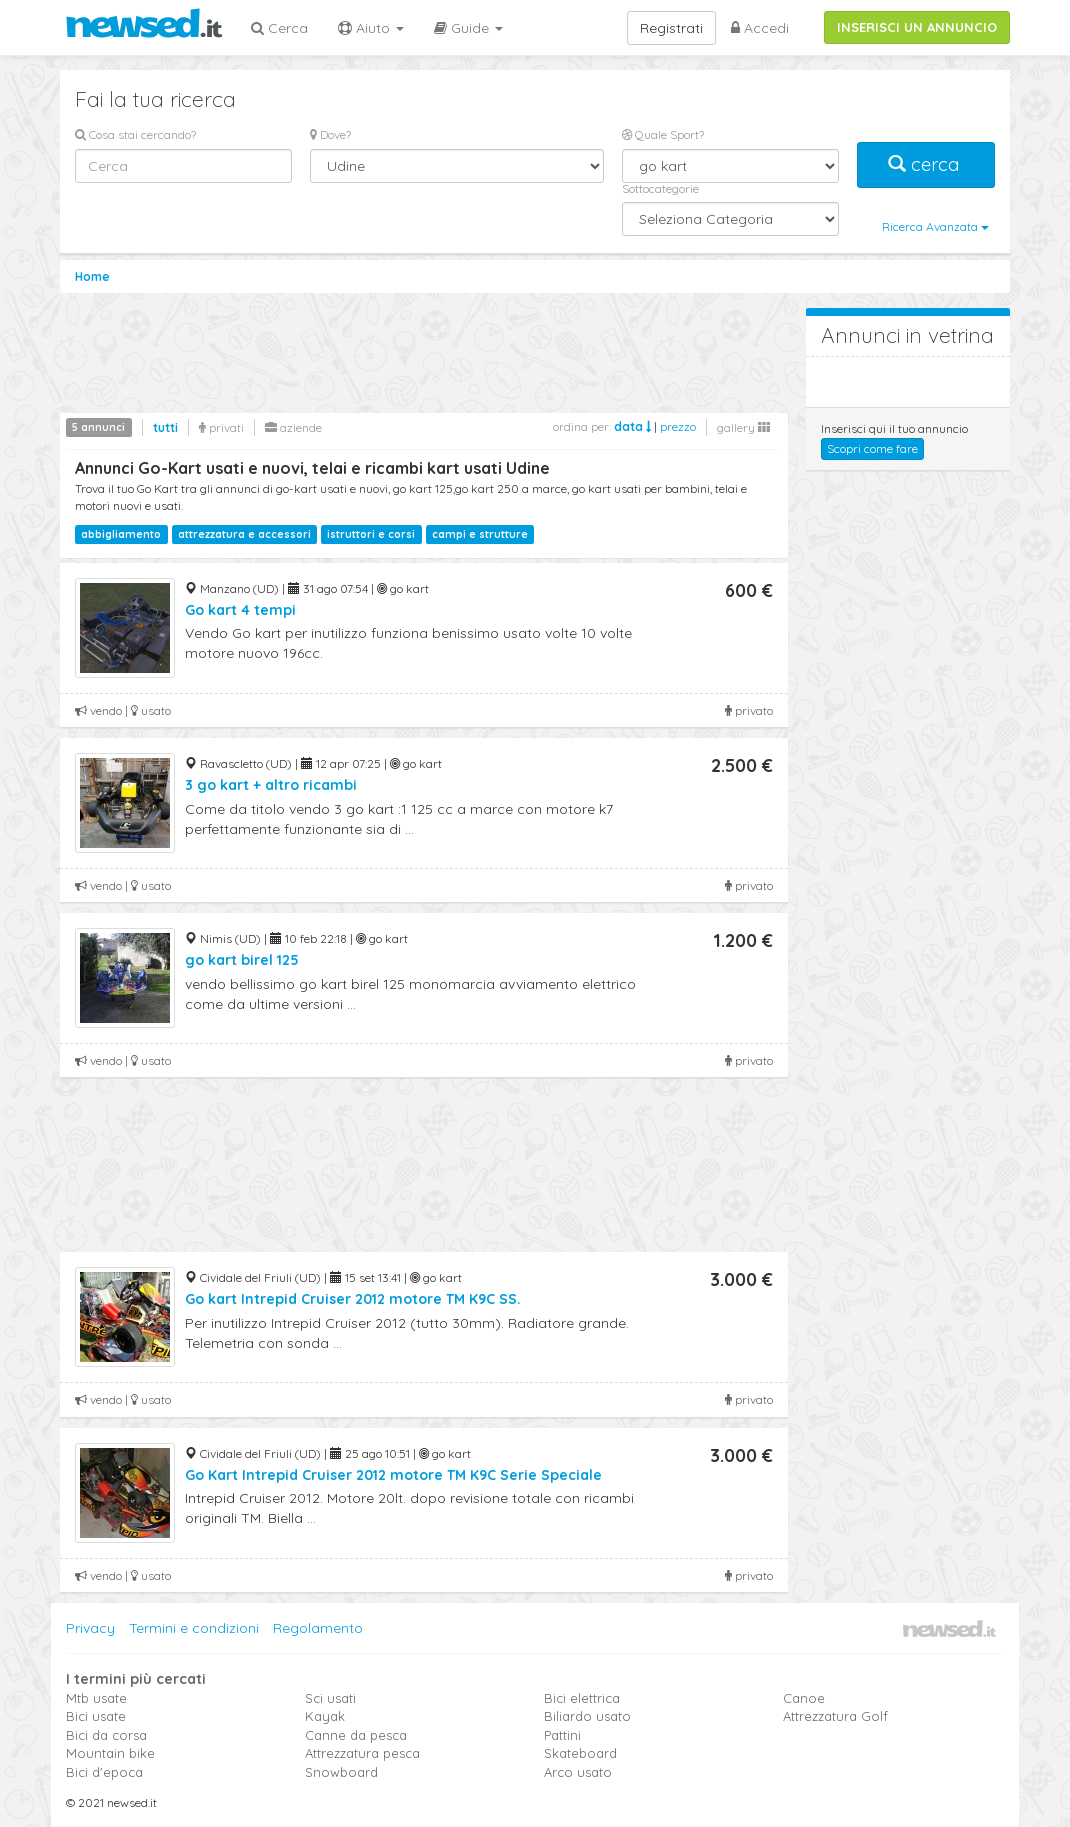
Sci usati (330, 1698)
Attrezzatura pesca (362, 1753)
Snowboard (341, 1772)
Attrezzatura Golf (835, 1716)
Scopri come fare (872, 448)
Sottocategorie (660, 188)
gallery (743, 427)
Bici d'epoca (104, 1772)
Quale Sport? (663, 134)
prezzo (678, 426)
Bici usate (96, 1716)
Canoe (804, 1698)
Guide (468, 28)
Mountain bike (110, 1753)
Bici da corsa (106, 1735)
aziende (293, 427)
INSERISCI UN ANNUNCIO (917, 27)
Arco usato (578, 1772)
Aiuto (371, 28)
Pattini (562, 1735)
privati (221, 427)
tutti (165, 427)
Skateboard (580, 1753)
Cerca (279, 28)
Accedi (760, 28)
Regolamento (318, 1628)
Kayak (325, 1716)
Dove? (330, 134)
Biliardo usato (587, 1716)
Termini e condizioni (194, 1628)
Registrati (671, 28)
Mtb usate (96, 1698)
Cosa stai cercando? (135, 134)
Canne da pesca (356, 1735)
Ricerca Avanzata (935, 226)
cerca (926, 164)
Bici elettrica (582, 1698)
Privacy (90, 1628)
